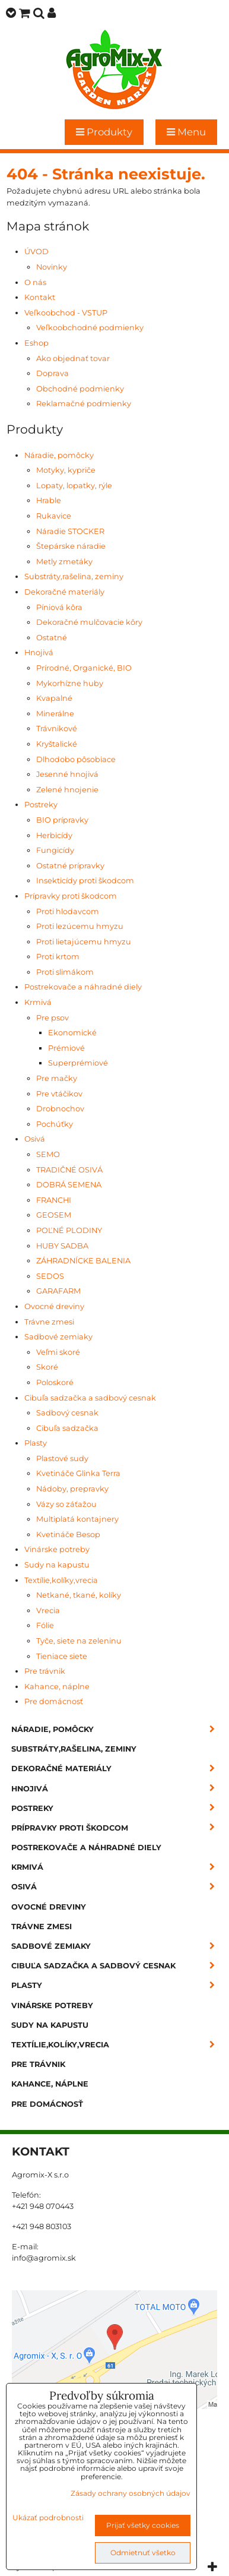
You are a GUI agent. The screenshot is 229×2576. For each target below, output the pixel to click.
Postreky (41, 804)
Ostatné (51, 637)
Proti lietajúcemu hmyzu (83, 941)
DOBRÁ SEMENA (68, 1184)
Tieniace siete (61, 1656)
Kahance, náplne (57, 1686)
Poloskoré (55, 1382)
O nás (35, 282)
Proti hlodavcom (67, 911)
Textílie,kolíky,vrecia (61, 1580)
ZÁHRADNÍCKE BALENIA (83, 1260)
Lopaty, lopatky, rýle (74, 485)
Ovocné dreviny (54, 1306)
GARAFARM (58, 1291)
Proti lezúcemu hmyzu (79, 926)
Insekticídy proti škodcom (85, 880)
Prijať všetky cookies (142, 2525)
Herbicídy (54, 835)
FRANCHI (53, 1200)
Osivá (34, 1138)
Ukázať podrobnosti (48, 2517)
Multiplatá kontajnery (77, 1519)
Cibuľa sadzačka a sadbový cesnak (90, 1397)
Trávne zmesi (49, 1321)
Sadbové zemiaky (58, 1336)
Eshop (36, 343)
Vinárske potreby (57, 1549)
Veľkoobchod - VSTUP (65, 312)
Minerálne (55, 713)
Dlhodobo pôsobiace (76, 759)
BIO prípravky (62, 820)
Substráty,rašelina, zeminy (73, 576)
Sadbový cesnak (67, 1412)
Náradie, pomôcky (59, 455)
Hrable (48, 500)
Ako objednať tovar (73, 358)
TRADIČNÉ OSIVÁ (69, 1169)
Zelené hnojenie (67, 789)
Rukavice (53, 515)
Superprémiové (78, 1062)
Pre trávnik (44, 1671)
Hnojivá (38, 652)
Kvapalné (54, 698)
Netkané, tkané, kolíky (78, 1595)
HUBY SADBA (62, 1245)
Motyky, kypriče (66, 470)
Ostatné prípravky (70, 865)
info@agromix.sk (44, 2257)
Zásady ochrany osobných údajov (130, 2493)
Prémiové (66, 1048)
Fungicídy (55, 850)
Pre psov (52, 1017)
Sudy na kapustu (57, 1564)
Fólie (45, 1625)
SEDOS (50, 1276)
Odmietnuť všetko (143, 2552)
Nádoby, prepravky (72, 1488)
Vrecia (48, 1610)
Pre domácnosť (53, 1701)
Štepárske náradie (71, 546)
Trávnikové (56, 728)
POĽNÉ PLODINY (69, 1230)
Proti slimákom (65, 972)
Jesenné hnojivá (67, 774)
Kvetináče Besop (68, 1534)
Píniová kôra (59, 607)
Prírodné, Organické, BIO (84, 667)
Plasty (35, 1443)
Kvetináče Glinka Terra (78, 1473)
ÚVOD (36, 251)
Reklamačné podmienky (83, 403)
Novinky (51, 267)
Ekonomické (72, 1032)
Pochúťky (54, 1124)
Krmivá (38, 1002)
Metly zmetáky (64, 561)
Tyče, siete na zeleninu (79, 1640)
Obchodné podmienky (80, 388)
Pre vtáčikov (59, 1093)
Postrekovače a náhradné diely (83, 986)
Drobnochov (60, 1108)
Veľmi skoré (58, 1352)
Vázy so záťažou (66, 1504)
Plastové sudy (62, 1458)
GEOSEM (53, 1214)
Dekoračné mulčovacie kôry (89, 622)
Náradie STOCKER (70, 531)
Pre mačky (56, 1078)
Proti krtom (57, 956)
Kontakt (39, 297)
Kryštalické (56, 743)
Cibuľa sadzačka (67, 1428)
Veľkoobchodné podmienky (90, 327)
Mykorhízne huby (69, 683)
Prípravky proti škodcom (70, 896)
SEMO (48, 1154)
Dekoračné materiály (64, 591)
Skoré (47, 1367)
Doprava (52, 373)
